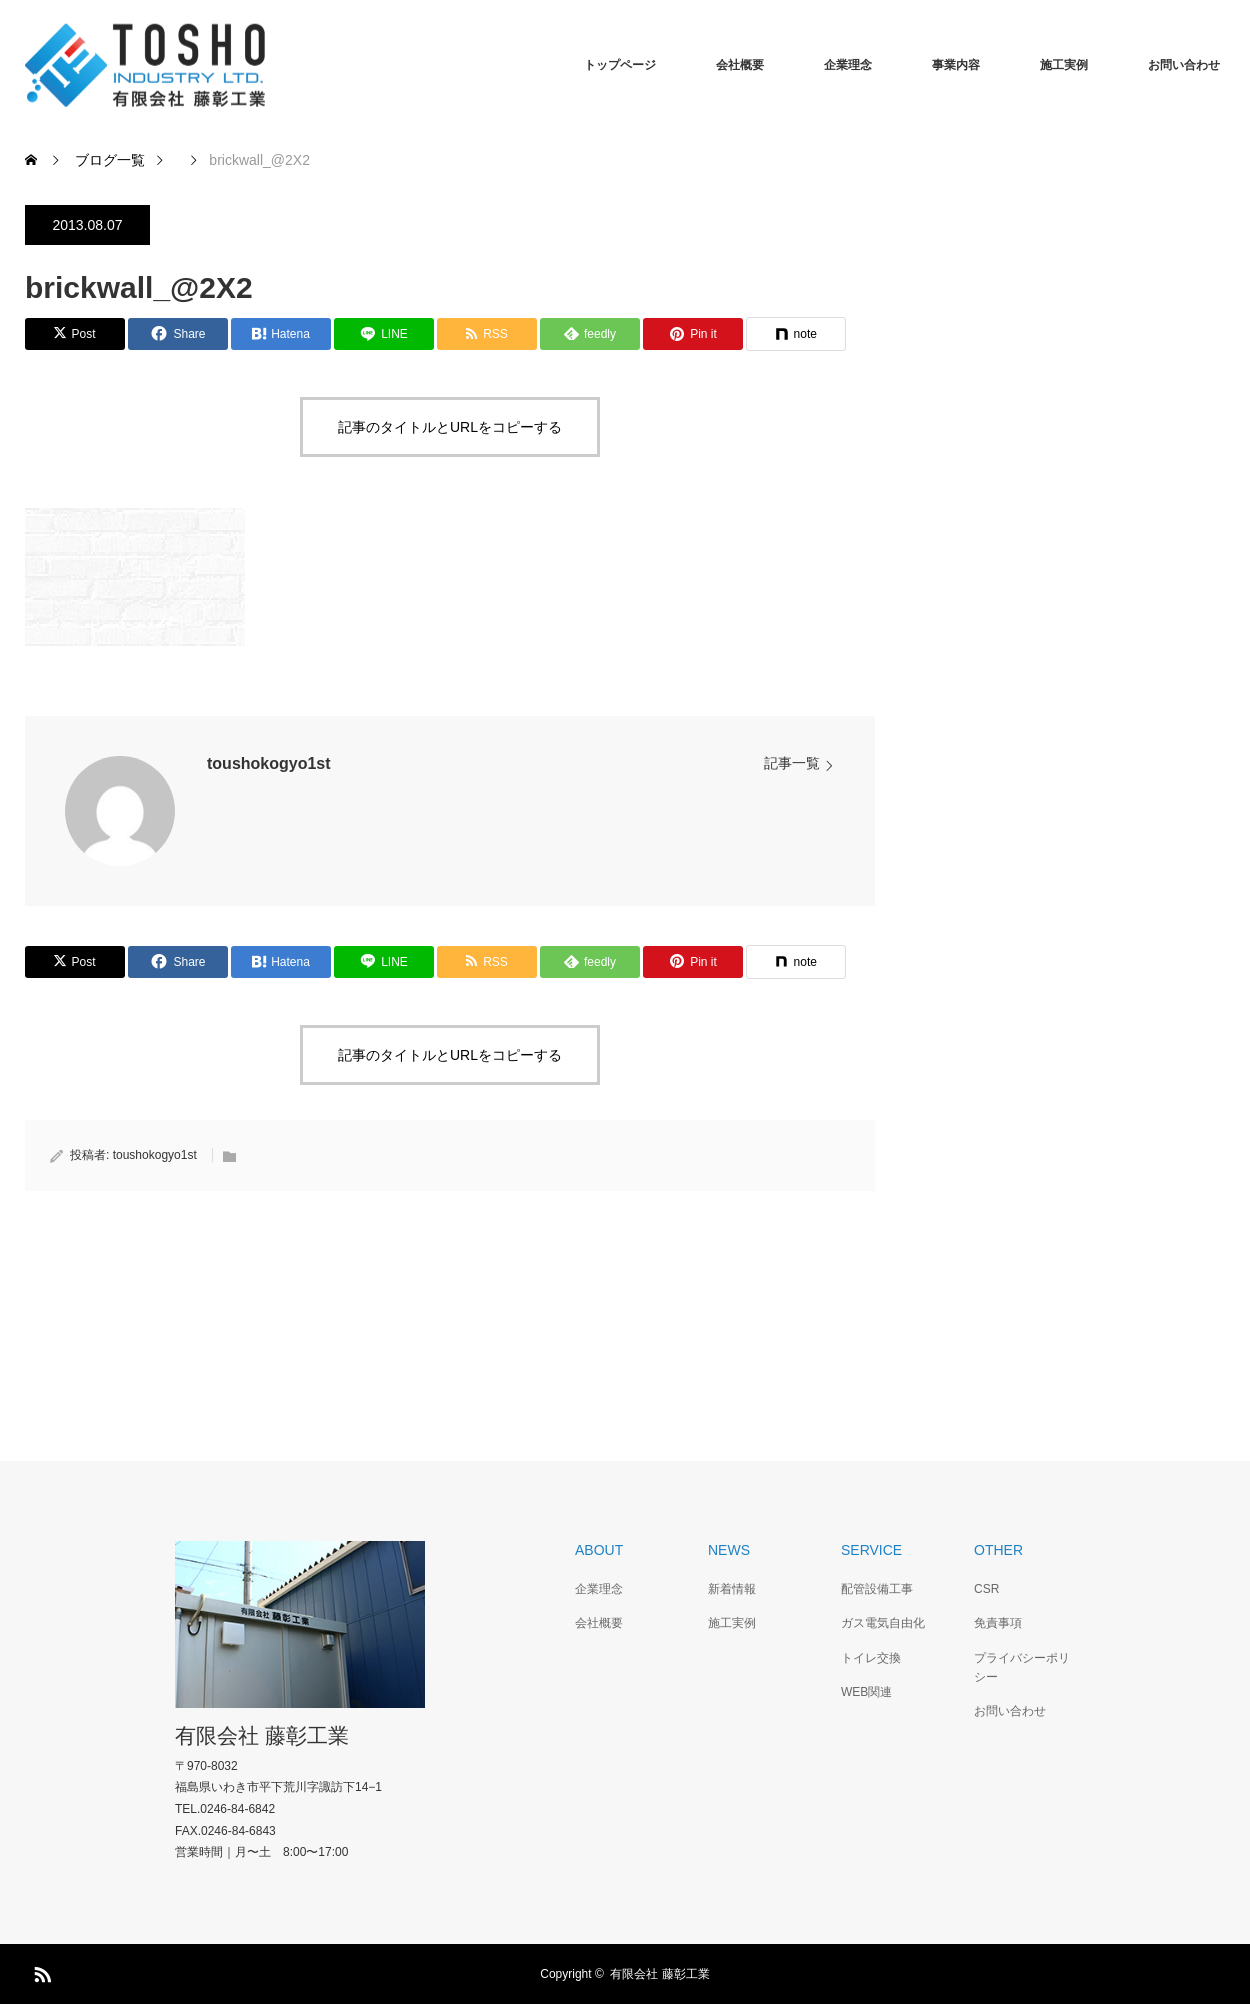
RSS (40, 1971)
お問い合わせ (1184, 65)
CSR (986, 1589)
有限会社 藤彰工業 (262, 1735)
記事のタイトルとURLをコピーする (450, 427)
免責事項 (998, 1623)
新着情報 (732, 1589)
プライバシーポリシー (1022, 1667)
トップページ (620, 65)
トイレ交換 (871, 1658)
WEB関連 (866, 1692)
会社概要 (740, 65)
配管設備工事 (877, 1589)
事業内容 (956, 65)
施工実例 (1064, 65)
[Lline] (384, 334)
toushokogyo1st (269, 763)
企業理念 (848, 65)
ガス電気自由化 (883, 1623)
